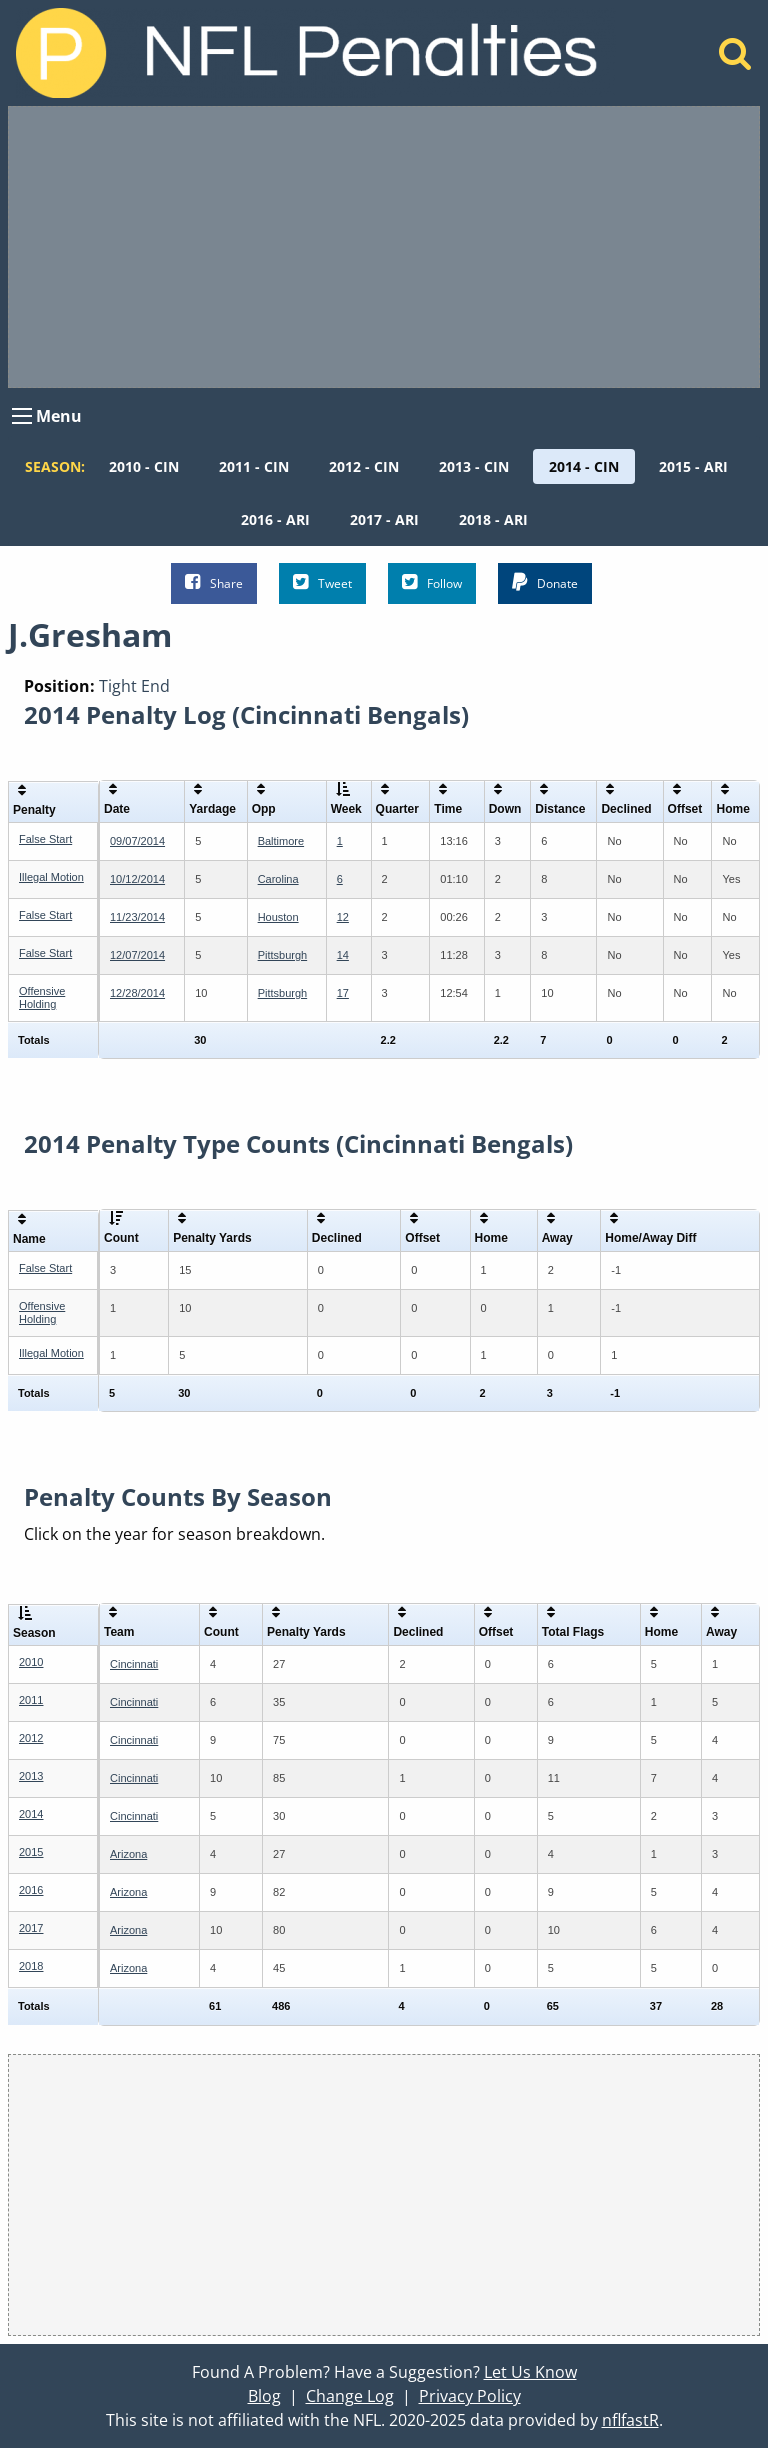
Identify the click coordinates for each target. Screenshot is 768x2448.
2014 (31, 1814)
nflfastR (630, 2420)
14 (343, 955)
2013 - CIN (474, 466)
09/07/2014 (137, 841)
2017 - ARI (384, 519)
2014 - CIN (584, 466)
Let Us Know (530, 2372)
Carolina (278, 879)
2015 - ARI (693, 466)
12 (343, 917)
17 (343, 993)
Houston (278, 917)
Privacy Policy (470, 2396)
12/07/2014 (137, 955)
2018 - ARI (493, 519)
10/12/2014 (137, 879)
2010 (31, 1662)
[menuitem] (144, 466)
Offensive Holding (42, 997)
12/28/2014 (137, 993)
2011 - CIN (254, 466)
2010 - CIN (144, 466)
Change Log (350, 2396)
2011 (31, 1700)
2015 (31, 1852)
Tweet (322, 582)
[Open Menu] (22, 416)
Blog (264, 2396)
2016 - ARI (275, 519)
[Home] (735, 59)
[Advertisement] (384, 247)
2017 (31, 1928)
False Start (45, 839)
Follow (432, 582)
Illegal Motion (51, 877)
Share (214, 582)
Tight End (134, 686)
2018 (31, 1966)
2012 (31, 1738)
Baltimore (281, 841)
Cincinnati (134, 1664)
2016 (31, 1890)
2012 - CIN (364, 466)
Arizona (128, 1854)
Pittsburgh (283, 955)
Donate (545, 582)
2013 (31, 1776)
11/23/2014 (137, 917)
